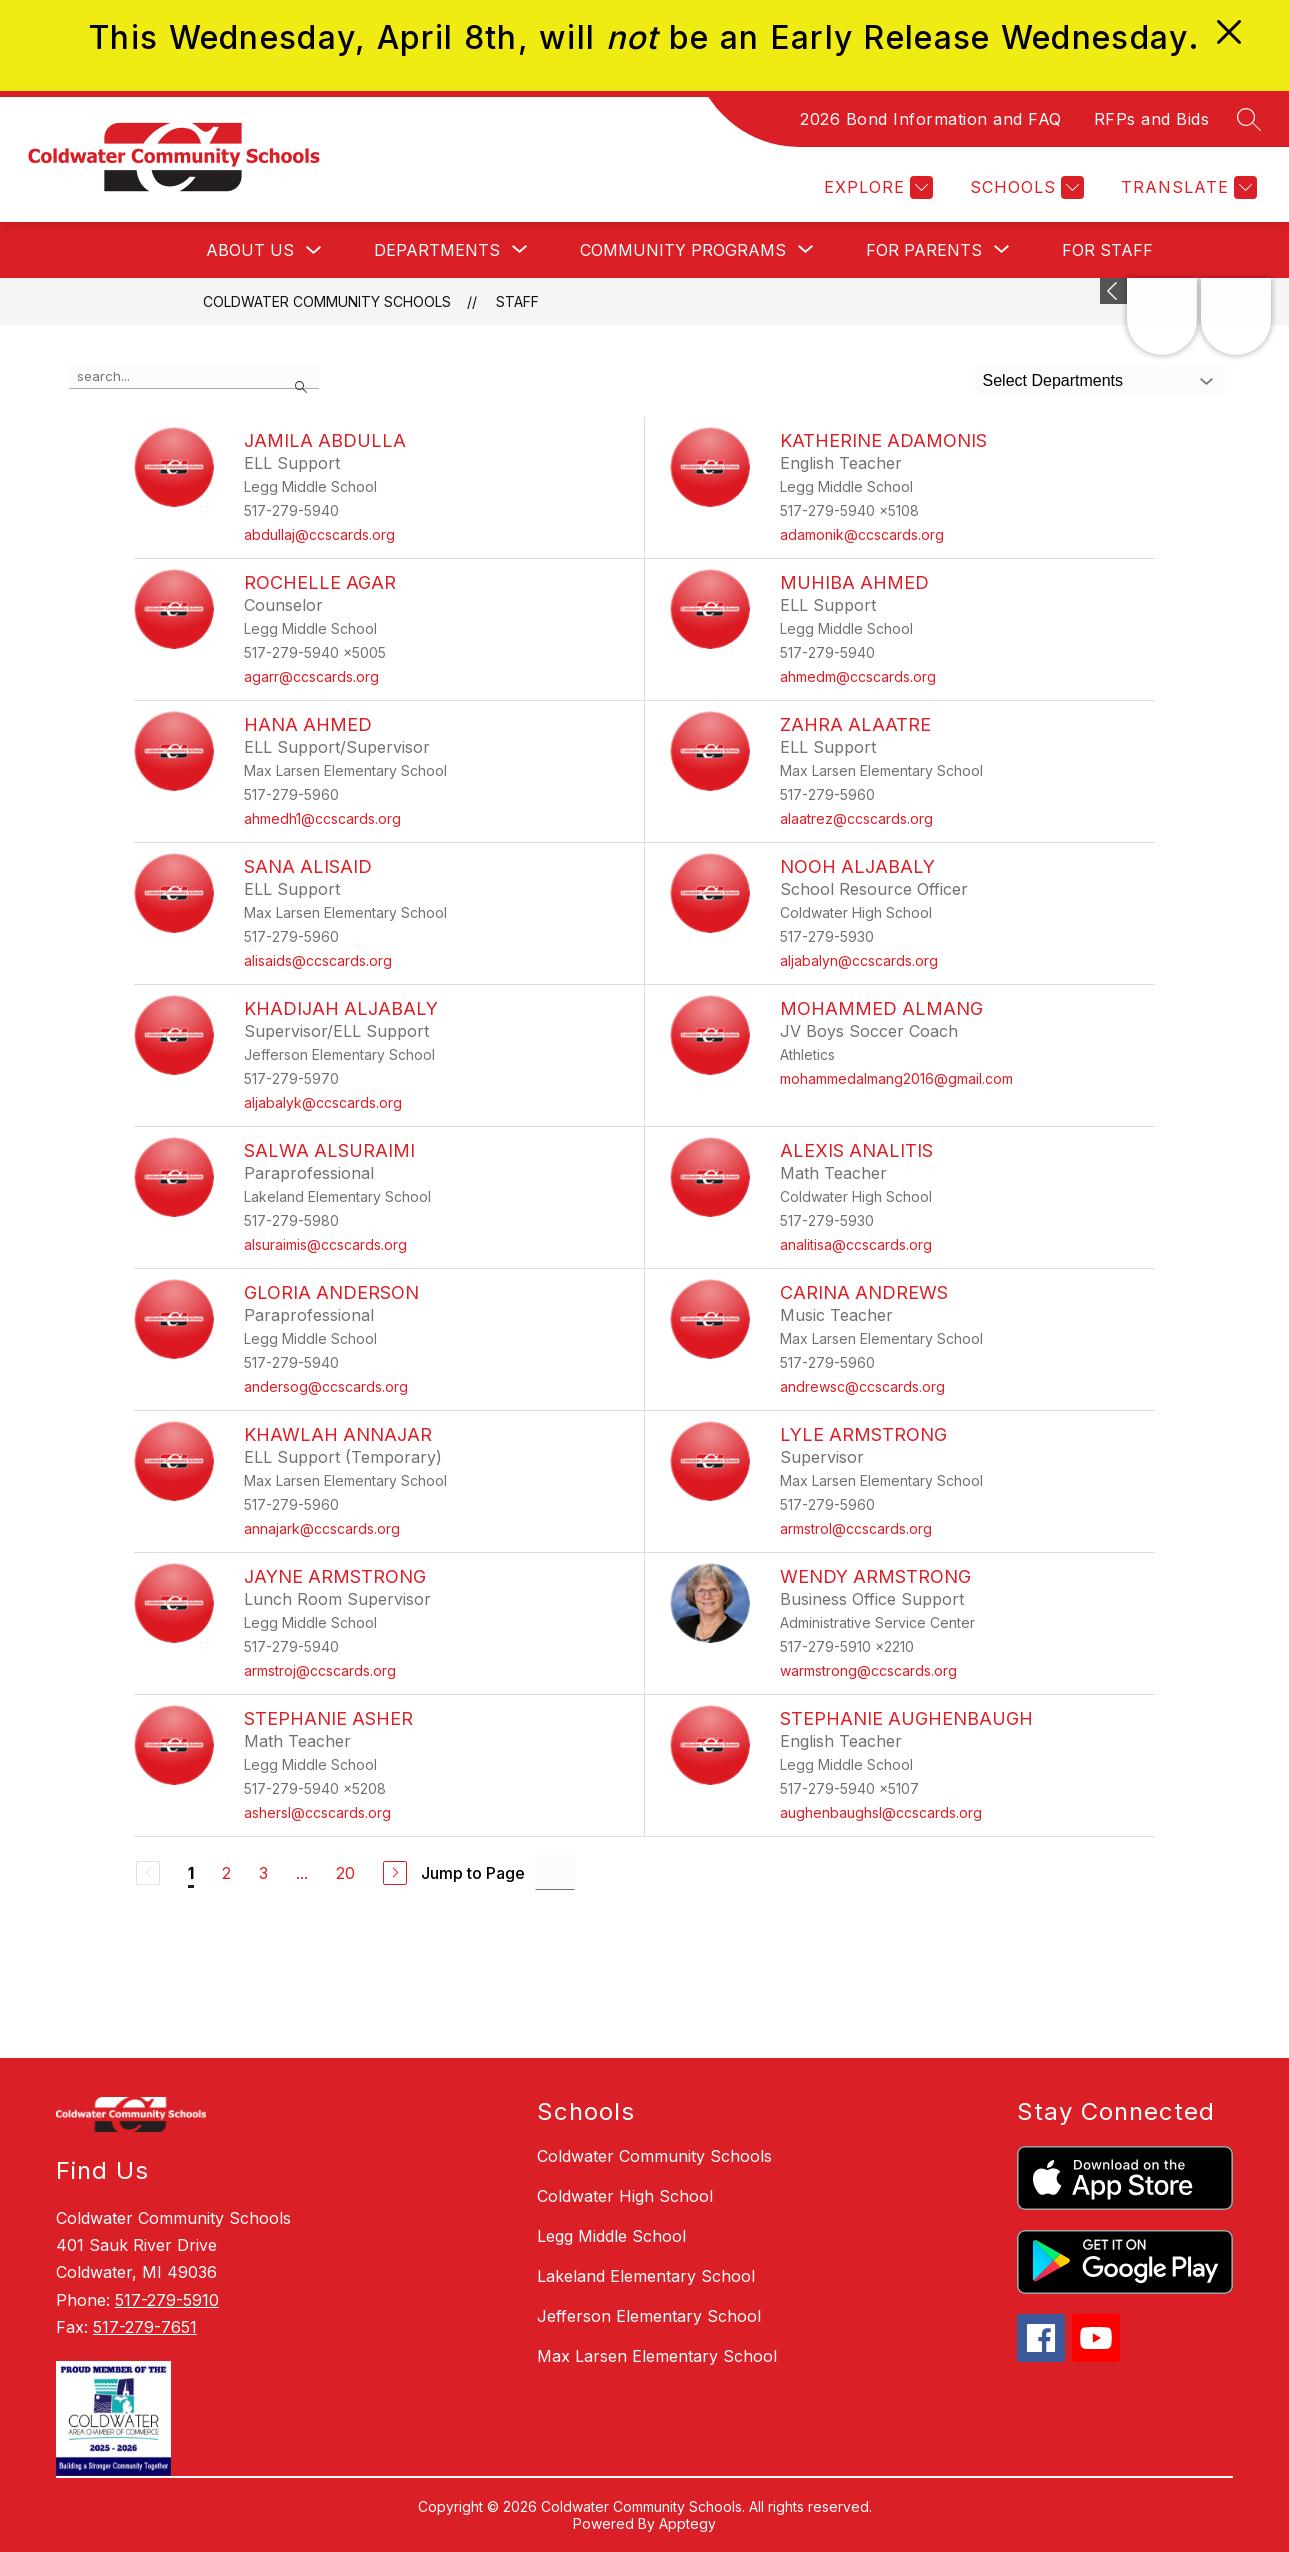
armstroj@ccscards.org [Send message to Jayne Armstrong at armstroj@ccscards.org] (320, 1670)
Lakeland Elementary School (646, 2276)
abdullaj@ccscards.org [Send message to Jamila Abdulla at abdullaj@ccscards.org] (319, 534)
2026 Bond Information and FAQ (931, 119)
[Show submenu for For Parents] (924, 250)
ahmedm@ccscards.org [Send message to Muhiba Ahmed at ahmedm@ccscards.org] (858, 676)
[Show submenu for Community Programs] (683, 250)
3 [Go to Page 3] (263, 1873)
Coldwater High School (625, 2196)
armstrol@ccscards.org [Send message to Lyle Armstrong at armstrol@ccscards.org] (856, 1528)
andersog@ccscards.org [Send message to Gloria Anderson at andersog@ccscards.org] (326, 1386)
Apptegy (687, 2523)
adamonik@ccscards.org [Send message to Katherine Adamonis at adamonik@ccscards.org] (862, 534)
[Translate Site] (1186, 187)
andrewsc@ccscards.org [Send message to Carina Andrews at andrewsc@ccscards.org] (862, 1386)
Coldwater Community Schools (327, 301)
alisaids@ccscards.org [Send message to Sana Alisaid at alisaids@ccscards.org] (318, 960)
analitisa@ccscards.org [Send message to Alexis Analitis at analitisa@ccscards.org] (856, 1244)
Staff (517, 301)
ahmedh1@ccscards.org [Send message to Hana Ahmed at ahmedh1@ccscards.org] (322, 818)
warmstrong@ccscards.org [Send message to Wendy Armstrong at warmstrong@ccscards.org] (868, 1670)
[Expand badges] (1113, 291)
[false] (194, 377)
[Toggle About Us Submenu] (314, 250)
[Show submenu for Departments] (437, 250)
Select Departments (1053, 380)
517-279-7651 (145, 2327)
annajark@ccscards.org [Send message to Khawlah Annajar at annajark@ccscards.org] (322, 1528)
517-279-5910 (167, 2300)
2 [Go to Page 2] (226, 1873)
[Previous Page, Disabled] (148, 1873)
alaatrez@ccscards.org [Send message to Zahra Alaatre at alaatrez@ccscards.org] (856, 818)
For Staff (1107, 250)
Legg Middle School (611, 2236)
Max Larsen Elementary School (657, 2356)
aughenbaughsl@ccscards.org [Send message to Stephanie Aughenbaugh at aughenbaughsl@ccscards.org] (881, 1812)
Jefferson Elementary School (649, 2316)
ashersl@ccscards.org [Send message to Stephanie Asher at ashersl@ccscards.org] (317, 1812)
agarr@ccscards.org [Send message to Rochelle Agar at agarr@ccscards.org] (311, 676)
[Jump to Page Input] (555, 1872)
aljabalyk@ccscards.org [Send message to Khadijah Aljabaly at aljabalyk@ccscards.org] (323, 1102)
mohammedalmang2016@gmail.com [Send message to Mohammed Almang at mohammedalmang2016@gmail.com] (896, 1078)
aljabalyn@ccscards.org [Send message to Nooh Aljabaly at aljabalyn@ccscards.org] (859, 960)
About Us (250, 250)
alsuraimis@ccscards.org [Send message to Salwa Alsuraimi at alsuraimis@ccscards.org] (325, 1244)
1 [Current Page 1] (191, 1873)
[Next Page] (395, 1873)
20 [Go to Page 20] (345, 1873)
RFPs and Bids (1152, 119)
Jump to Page (473, 1873)
